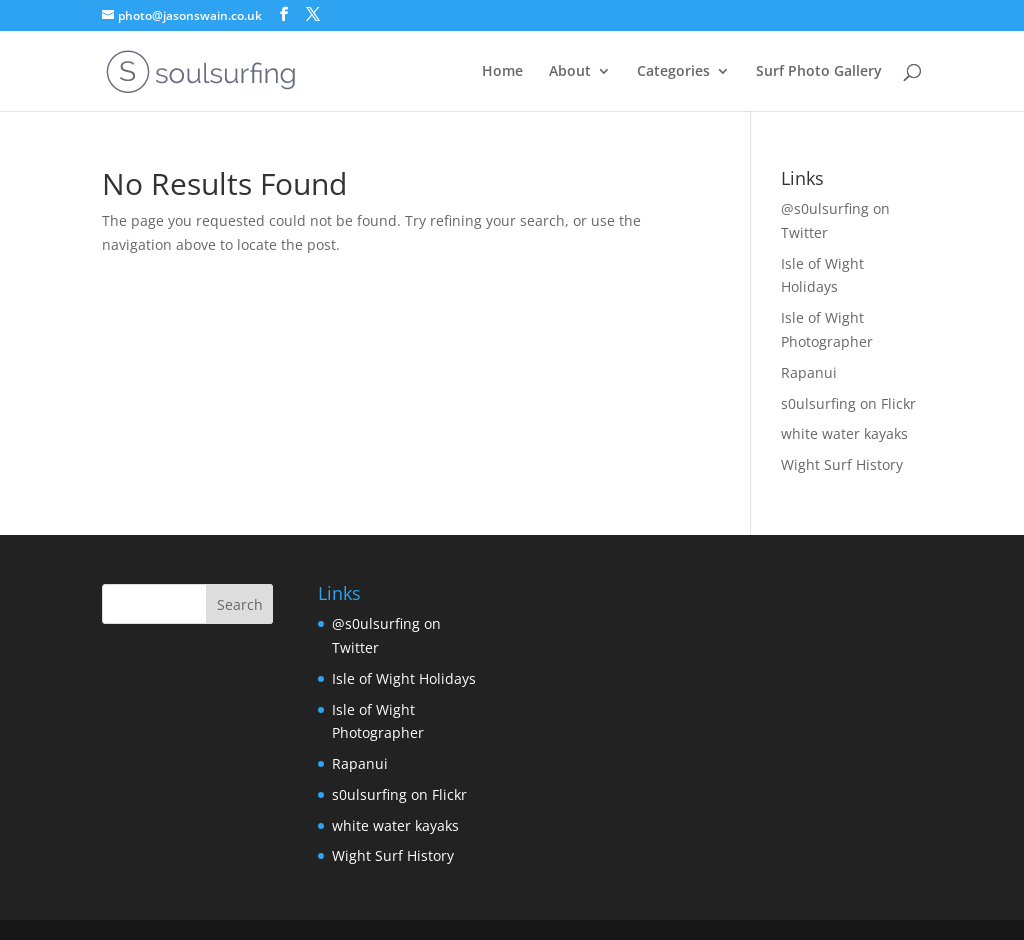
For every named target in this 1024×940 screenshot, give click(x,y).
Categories (673, 72)
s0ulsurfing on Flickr (848, 403)
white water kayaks (844, 433)
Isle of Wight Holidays (404, 678)
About (570, 72)
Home (502, 72)
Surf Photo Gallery (819, 72)
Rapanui (809, 372)
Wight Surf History (842, 464)
